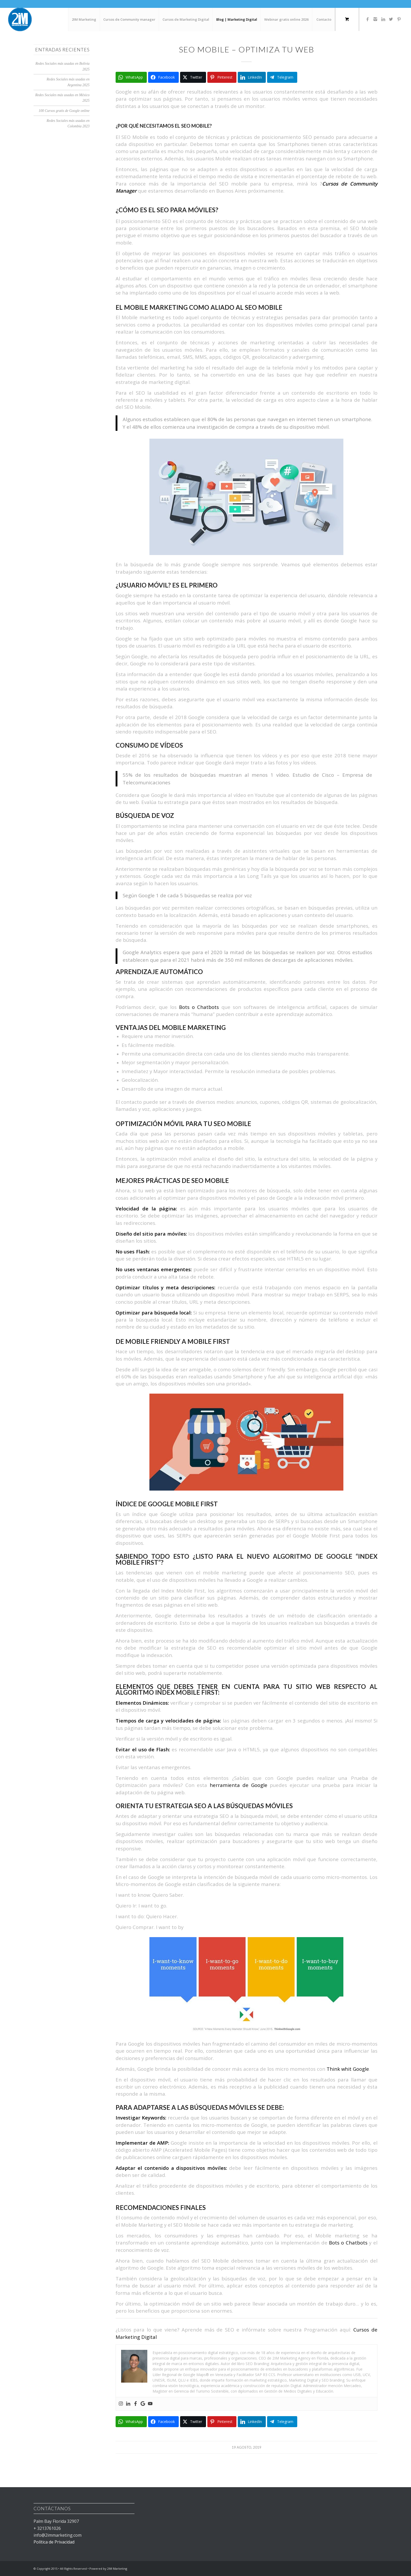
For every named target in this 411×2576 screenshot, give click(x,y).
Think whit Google (348, 2069)
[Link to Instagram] (375, 19)
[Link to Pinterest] (399, 19)
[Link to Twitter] (391, 19)
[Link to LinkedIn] (383, 19)
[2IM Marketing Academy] (20, 19)
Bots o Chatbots (199, 1007)
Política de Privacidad (54, 2542)
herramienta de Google (238, 1785)
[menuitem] (84, 19)
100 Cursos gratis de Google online (64, 111)
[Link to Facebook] (367, 19)
